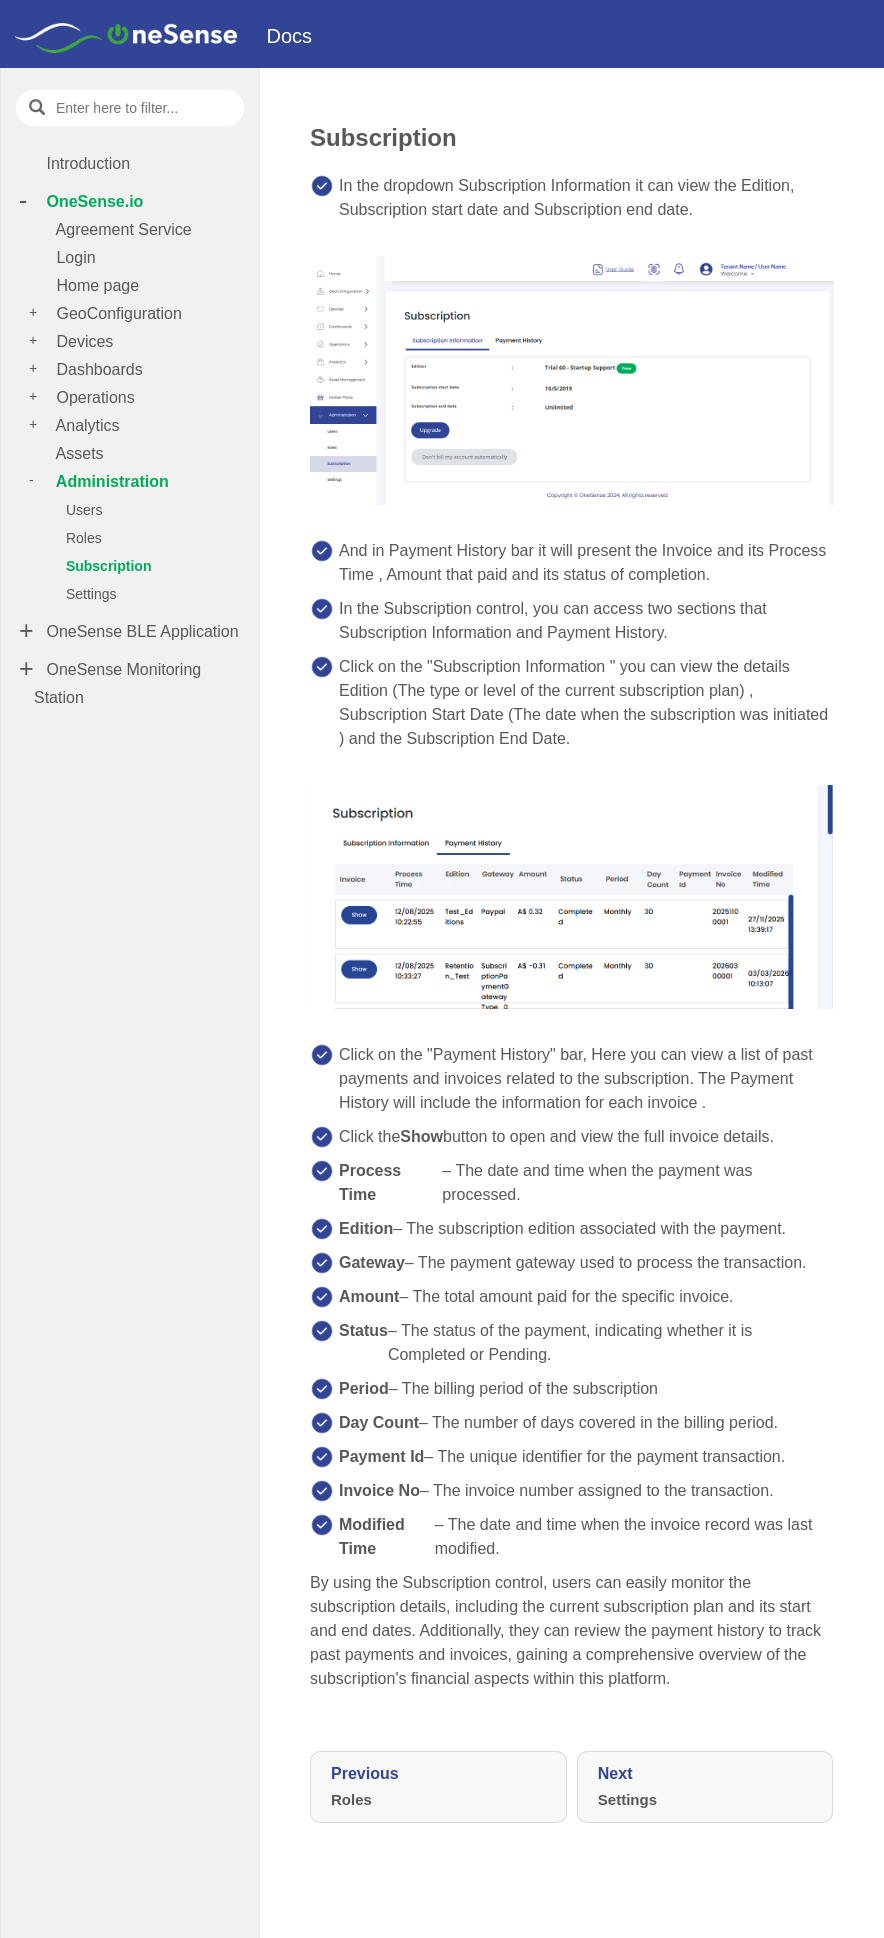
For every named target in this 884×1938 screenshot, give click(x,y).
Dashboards (97, 369)
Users (82, 510)
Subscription (106, 566)
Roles (82, 538)
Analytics (86, 425)
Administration (110, 481)
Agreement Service (122, 229)
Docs (290, 36)
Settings (89, 594)
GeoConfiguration (117, 313)
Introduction (86, 163)
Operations (93, 397)
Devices (82, 341)
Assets (78, 453)
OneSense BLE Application (140, 631)
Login (74, 257)
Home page (95, 285)
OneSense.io (92, 201)
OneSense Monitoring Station (117, 683)
